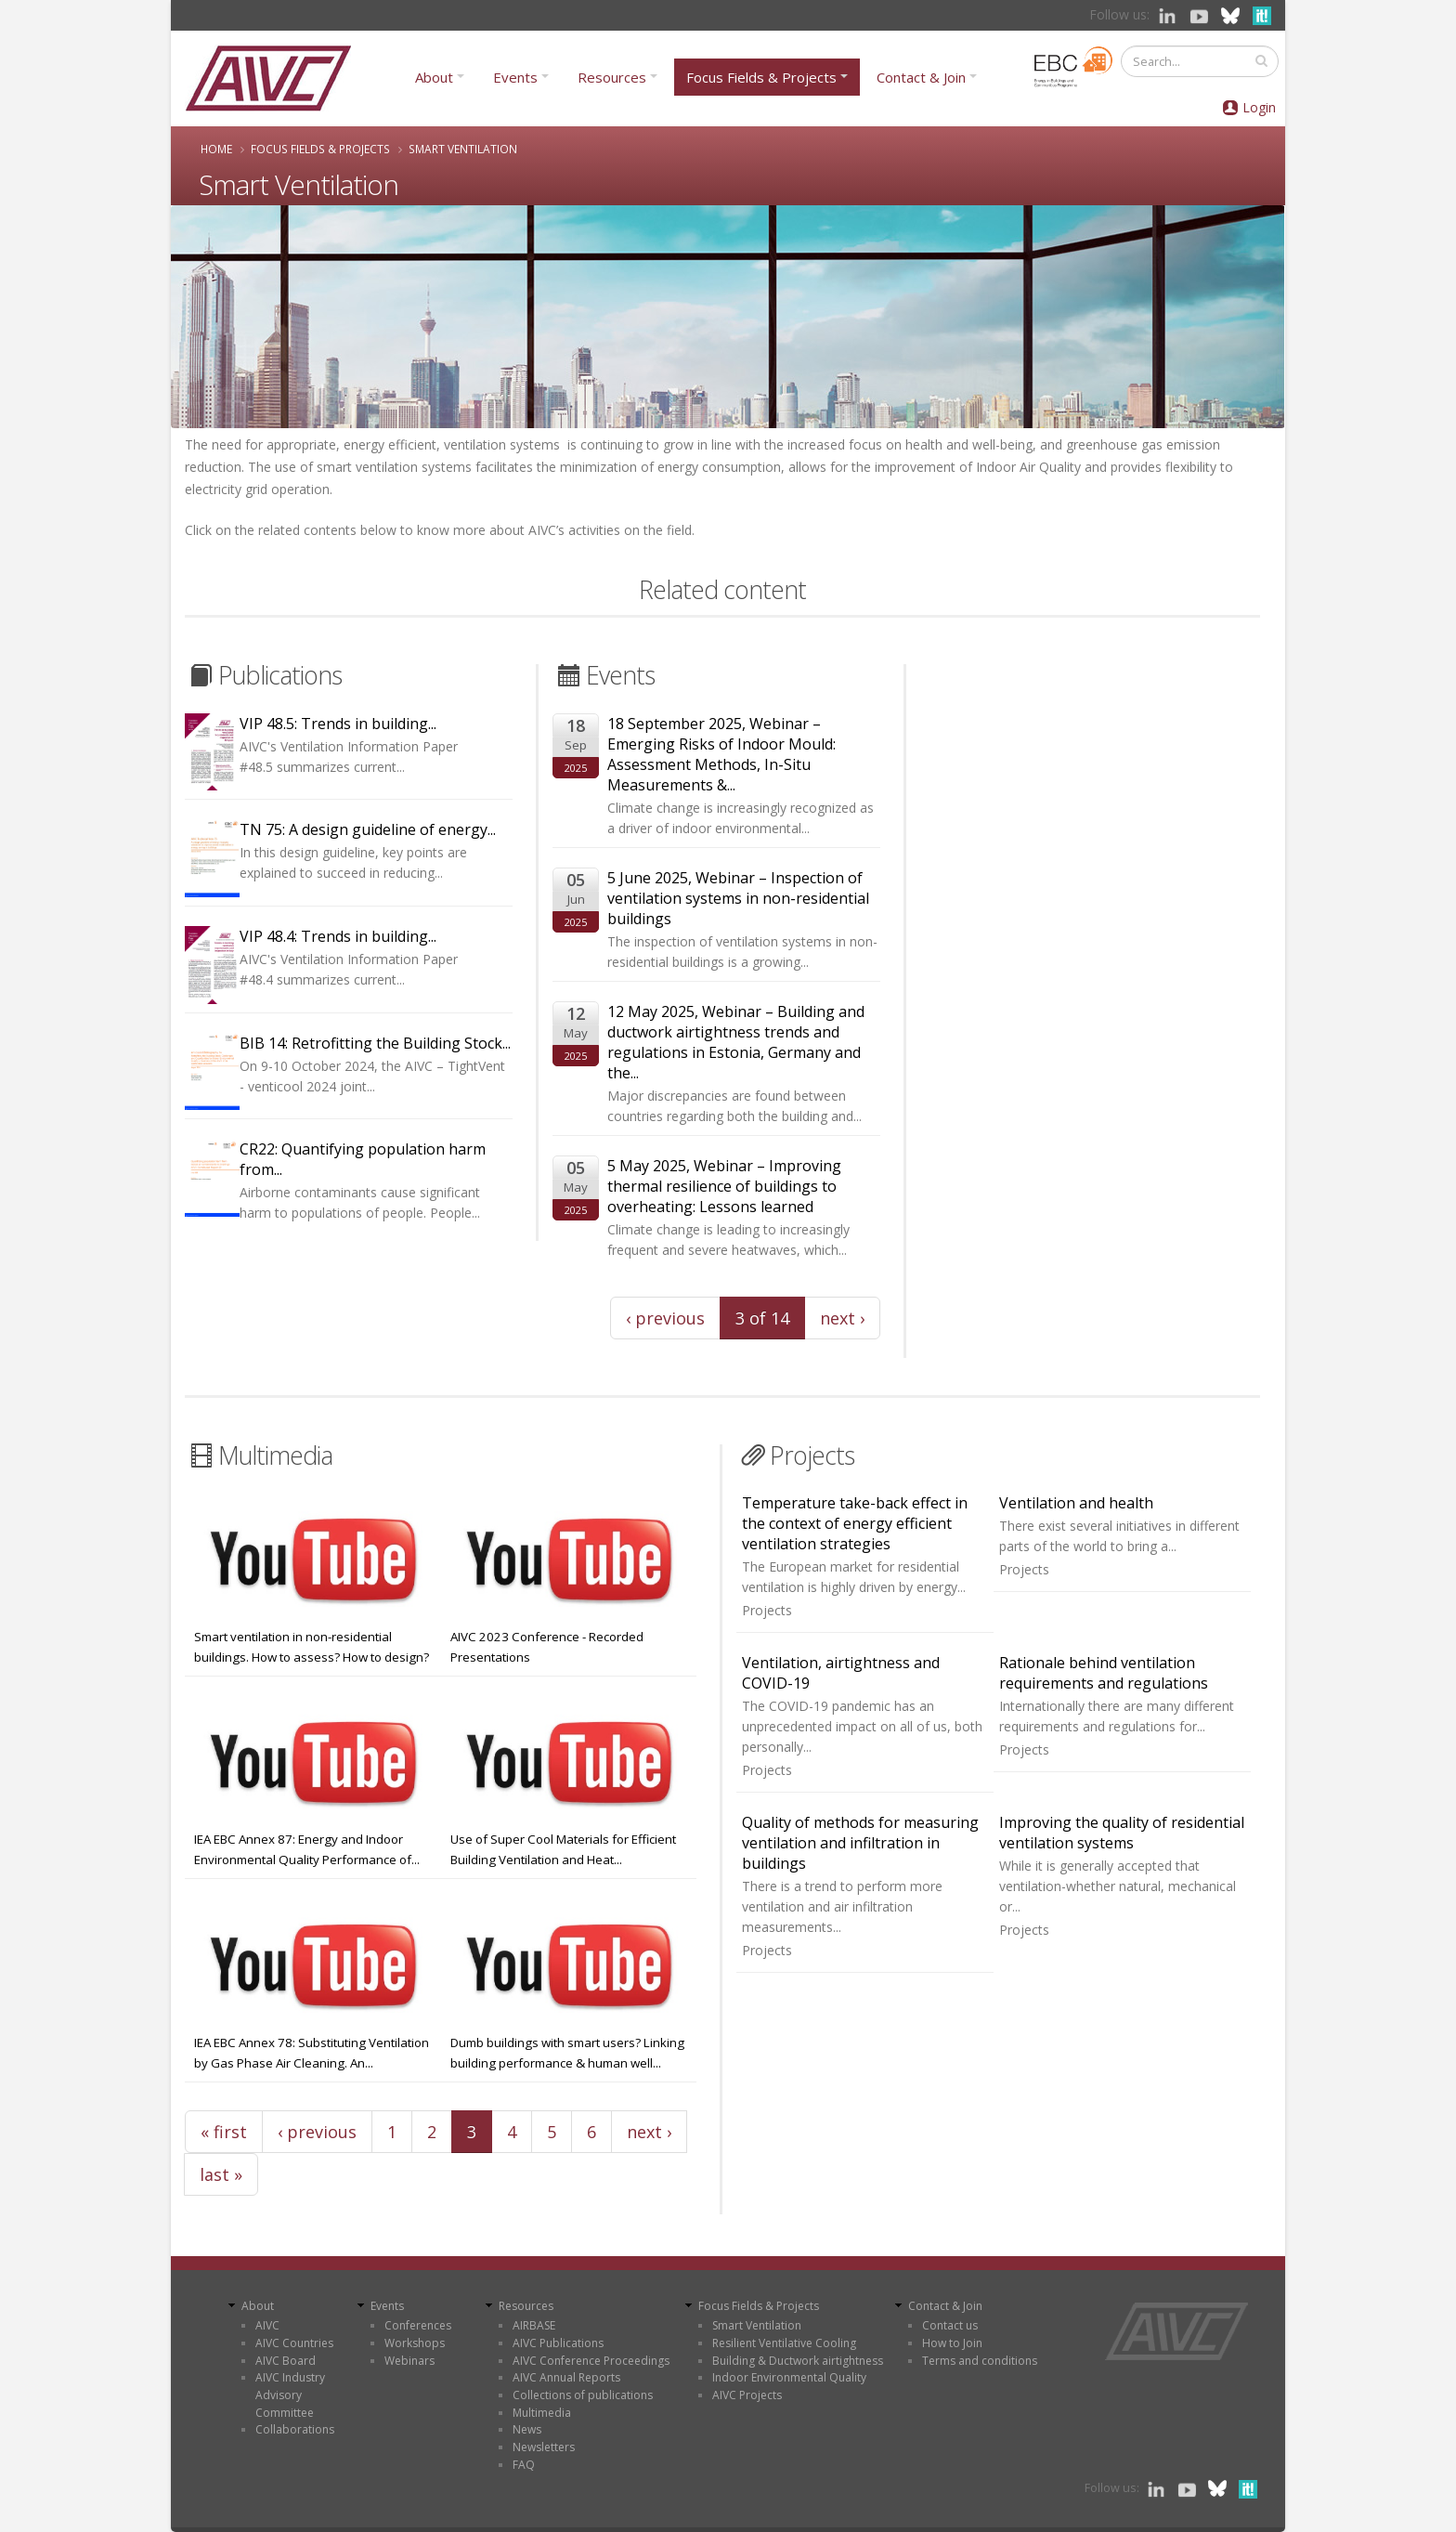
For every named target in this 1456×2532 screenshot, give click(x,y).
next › (842, 1318)
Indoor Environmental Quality (789, 2377)
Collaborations (294, 2429)
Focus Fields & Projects (761, 77)
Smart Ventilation (756, 2325)
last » (221, 2174)
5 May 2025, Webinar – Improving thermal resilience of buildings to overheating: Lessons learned (724, 1186)
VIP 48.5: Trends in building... (338, 723)
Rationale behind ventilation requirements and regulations (1103, 1672)
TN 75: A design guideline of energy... (368, 829)
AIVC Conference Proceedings (591, 2361)
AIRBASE (534, 2325)
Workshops (414, 2343)
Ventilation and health (1076, 1503)
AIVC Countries (294, 2343)
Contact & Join (921, 77)
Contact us (950, 2325)
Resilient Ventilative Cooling (784, 2343)
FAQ (524, 2465)
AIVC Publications (558, 2343)
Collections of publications (583, 2395)
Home (216, 148)
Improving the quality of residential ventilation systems (1121, 1832)
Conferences (417, 2325)
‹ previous (665, 1318)
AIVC (267, 2325)
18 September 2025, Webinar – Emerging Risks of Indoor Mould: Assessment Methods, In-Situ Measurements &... (721, 754)
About (434, 77)
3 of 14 (762, 1318)
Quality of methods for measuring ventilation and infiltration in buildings (860, 1842)
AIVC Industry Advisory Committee (290, 2394)
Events (515, 77)
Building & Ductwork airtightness (797, 2361)
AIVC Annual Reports (566, 2377)
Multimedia (542, 2413)
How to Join (952, 2343)
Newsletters (544, 2447)
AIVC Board (285, 2361)
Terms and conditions (979, 2361)
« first (224, 2132)
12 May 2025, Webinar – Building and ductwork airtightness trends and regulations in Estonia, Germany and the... (735, 1042)
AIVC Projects (747, 2395)
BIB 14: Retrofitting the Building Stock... (375, 1043)
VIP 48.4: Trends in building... (338, 936)
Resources (612, 77)
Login (1259, 107)
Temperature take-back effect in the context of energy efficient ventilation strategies (855, 1523)
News (527, 2429)
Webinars (409, 2361)
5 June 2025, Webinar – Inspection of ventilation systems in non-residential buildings (738, 898)
